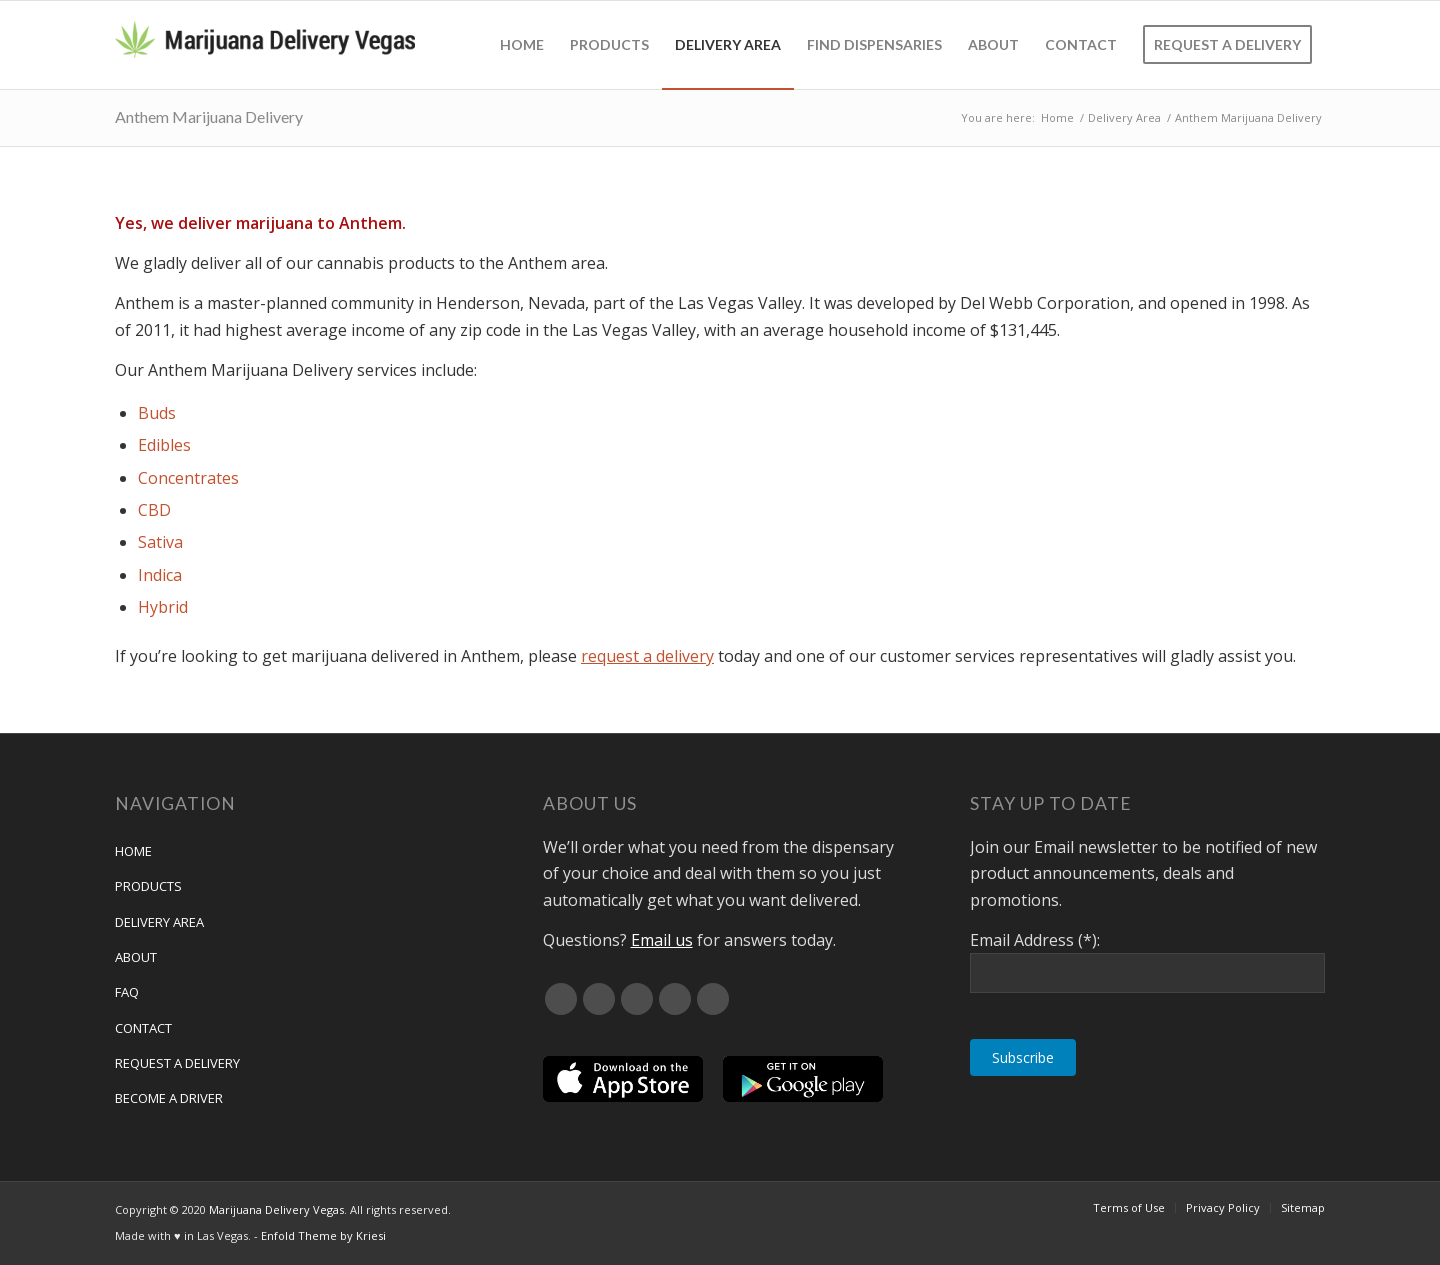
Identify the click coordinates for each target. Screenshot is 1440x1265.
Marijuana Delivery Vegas (276, 1209)
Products (148, 886)
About (136, 957)
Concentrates (188, 478)
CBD (154, 510)
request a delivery (647, 656)
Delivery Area (159, 922)
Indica (160, 575)
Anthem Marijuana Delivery (209, 116)
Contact (143, 1028)
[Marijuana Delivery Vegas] (265, 45)
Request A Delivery (177, 1063)
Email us (662, 940)
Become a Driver (169, 1098)
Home (133, 851)
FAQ (127, 992)
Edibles (164, 445)
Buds (157, 413)
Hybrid (163, 607)
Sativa (160, 542)
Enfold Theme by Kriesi (323, 1235)
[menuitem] (522, 45)
